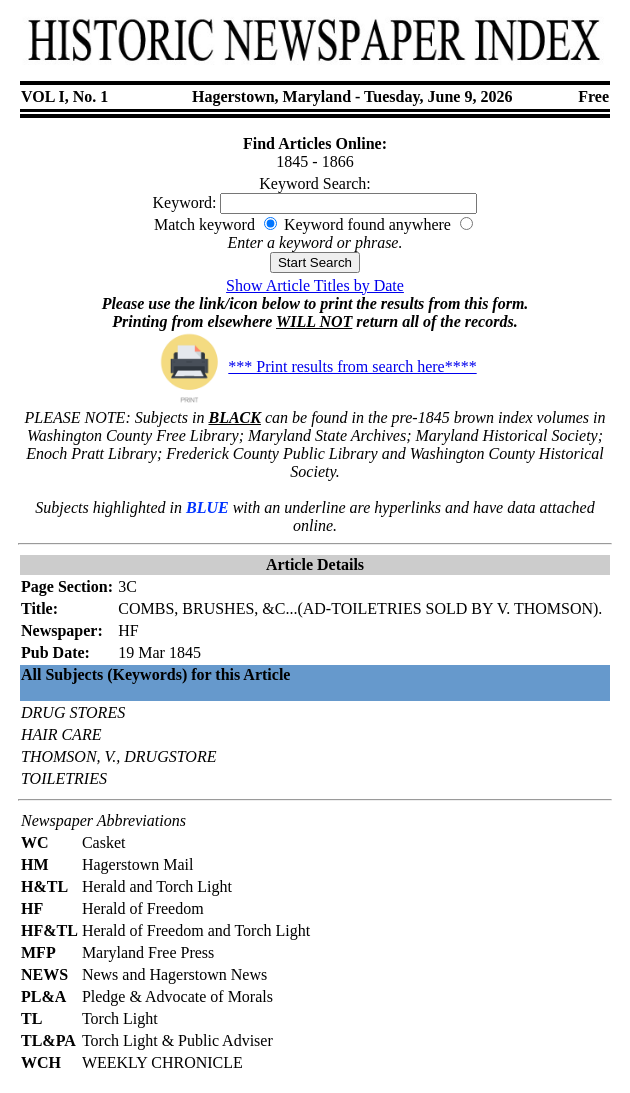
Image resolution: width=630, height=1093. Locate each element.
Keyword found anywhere (367, 224)
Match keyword (204, 224)
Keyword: (185, 202)
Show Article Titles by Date (315, 285)
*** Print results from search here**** (314, 366)
